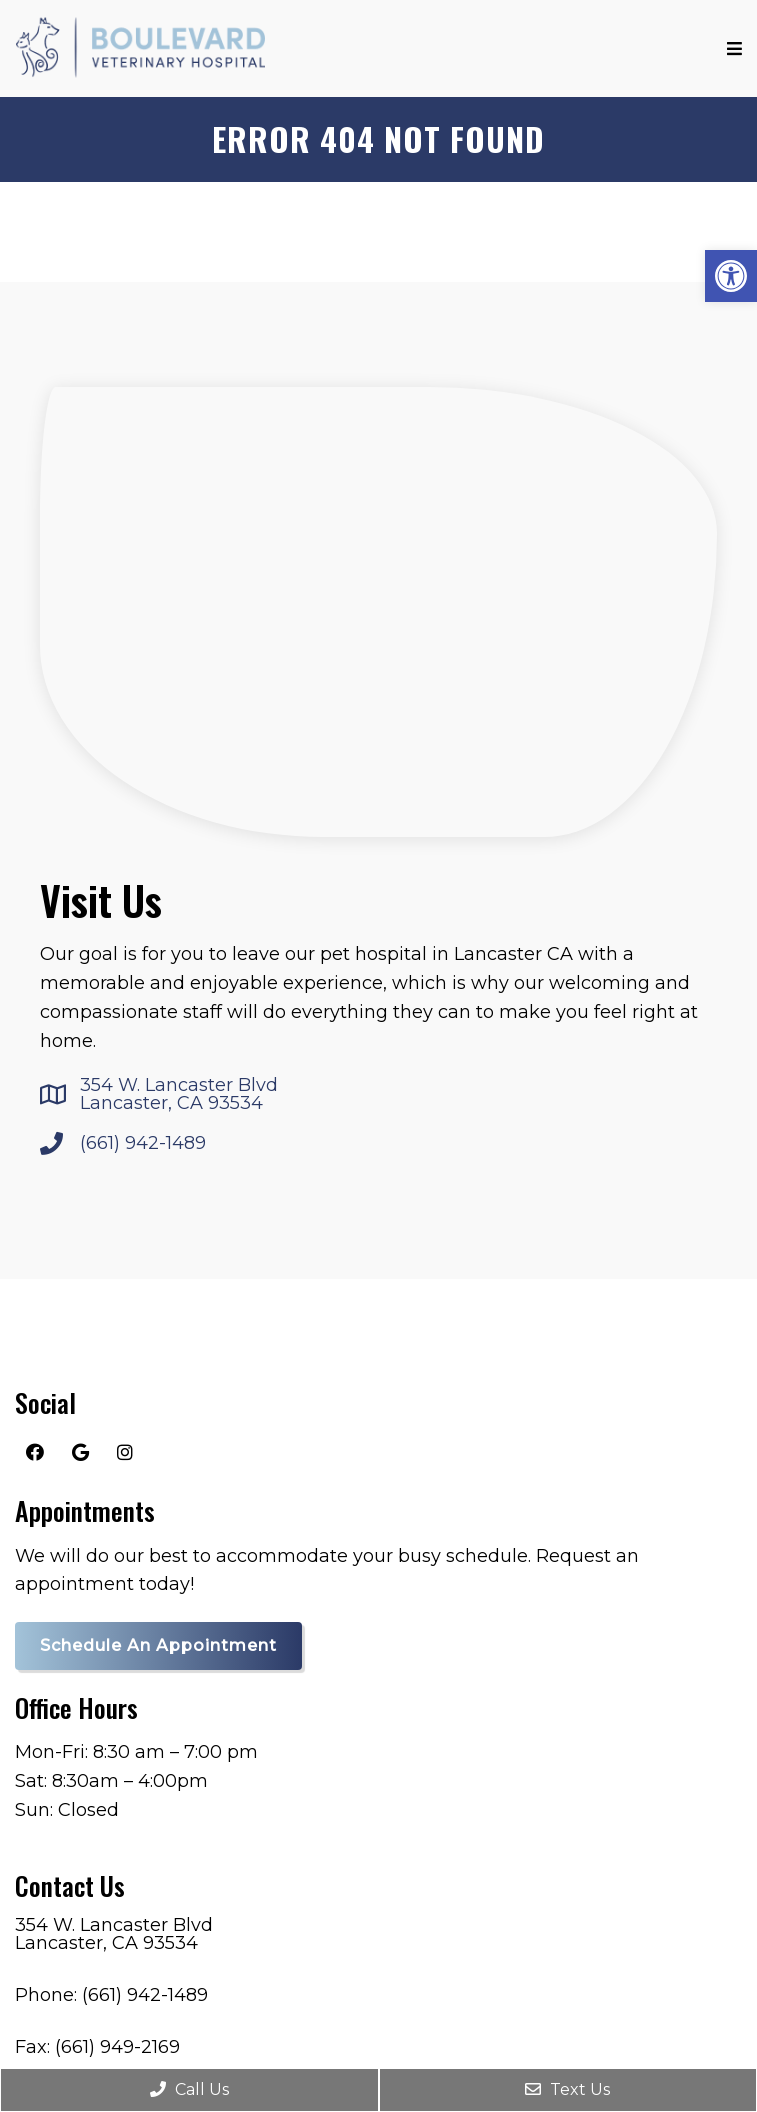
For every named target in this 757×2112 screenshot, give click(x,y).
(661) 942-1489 (143, 1143)
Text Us (567, 2089)
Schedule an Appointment (158, 1645)
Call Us (189, 2089)
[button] (731, 276)
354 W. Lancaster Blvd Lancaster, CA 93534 (179, 1094)
